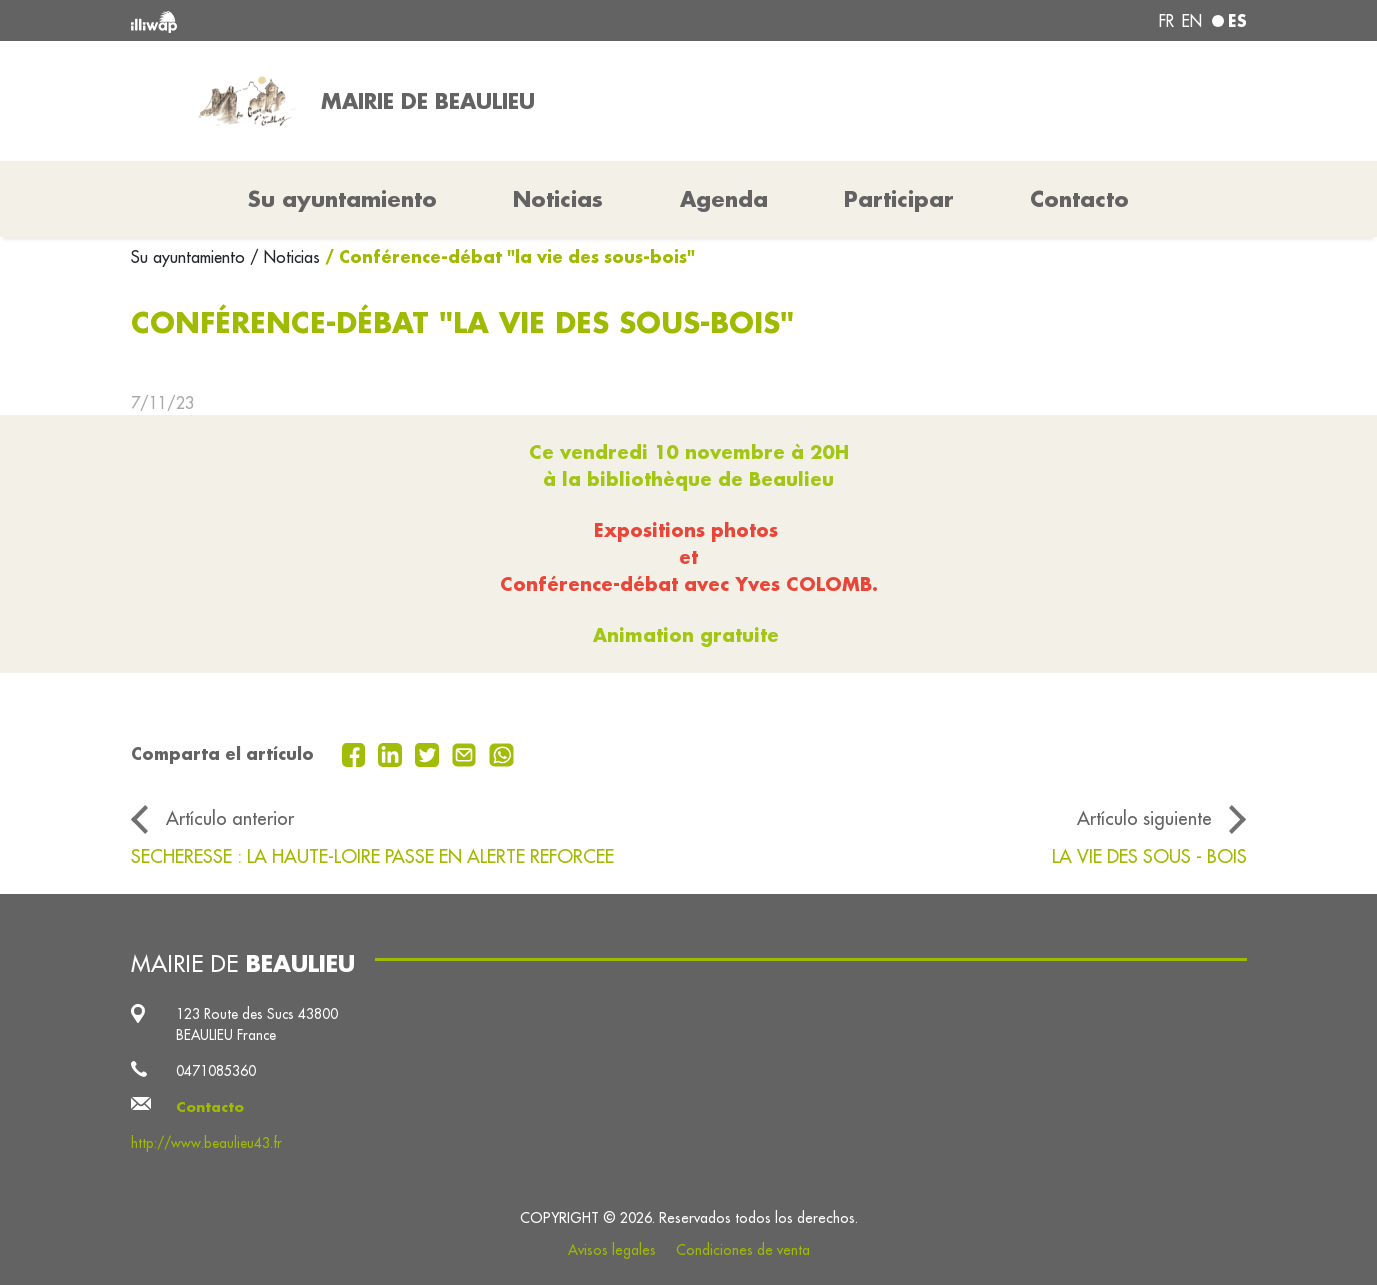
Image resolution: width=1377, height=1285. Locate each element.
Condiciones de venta (743, 1250)
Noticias (558, 199)
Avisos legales (612, 1250)
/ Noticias (285, 257)
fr (1166, 21)
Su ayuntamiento (190, 257)
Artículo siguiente (1144, 818)
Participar (899, 199)
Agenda (724, 199)
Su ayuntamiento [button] (342, 199)
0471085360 (216, 1071)
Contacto (1079, 199)
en (1192, 21)
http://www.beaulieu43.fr (206, 1143)
